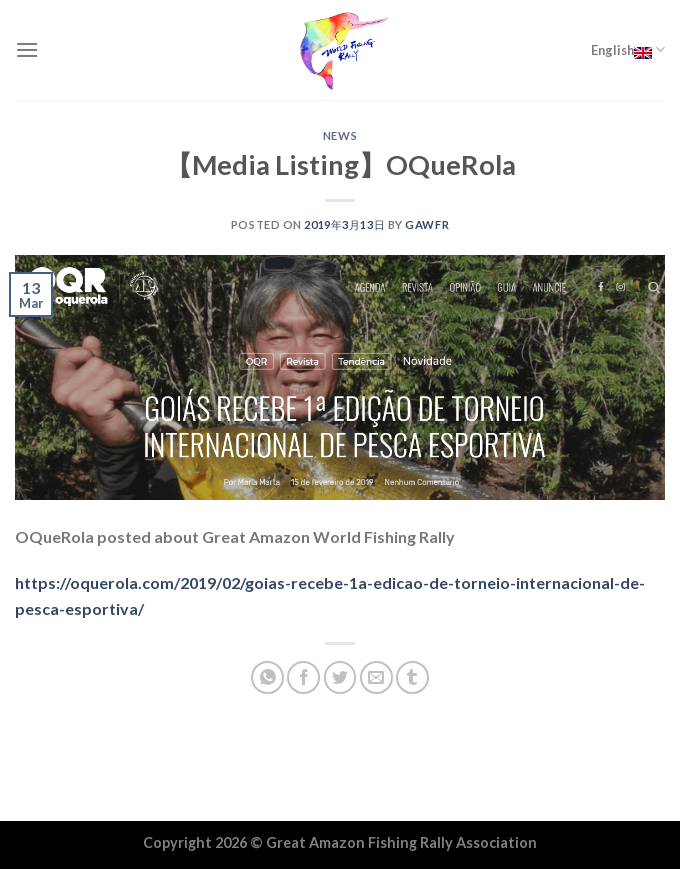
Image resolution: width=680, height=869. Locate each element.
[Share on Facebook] (303, 677)
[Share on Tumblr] (412, 677)
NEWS (340, 135)
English (628, 50)
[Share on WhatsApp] (267, 677)
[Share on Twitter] (340, 677)
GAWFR (427, 224)
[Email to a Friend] (376, 677)
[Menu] (27, 49)
